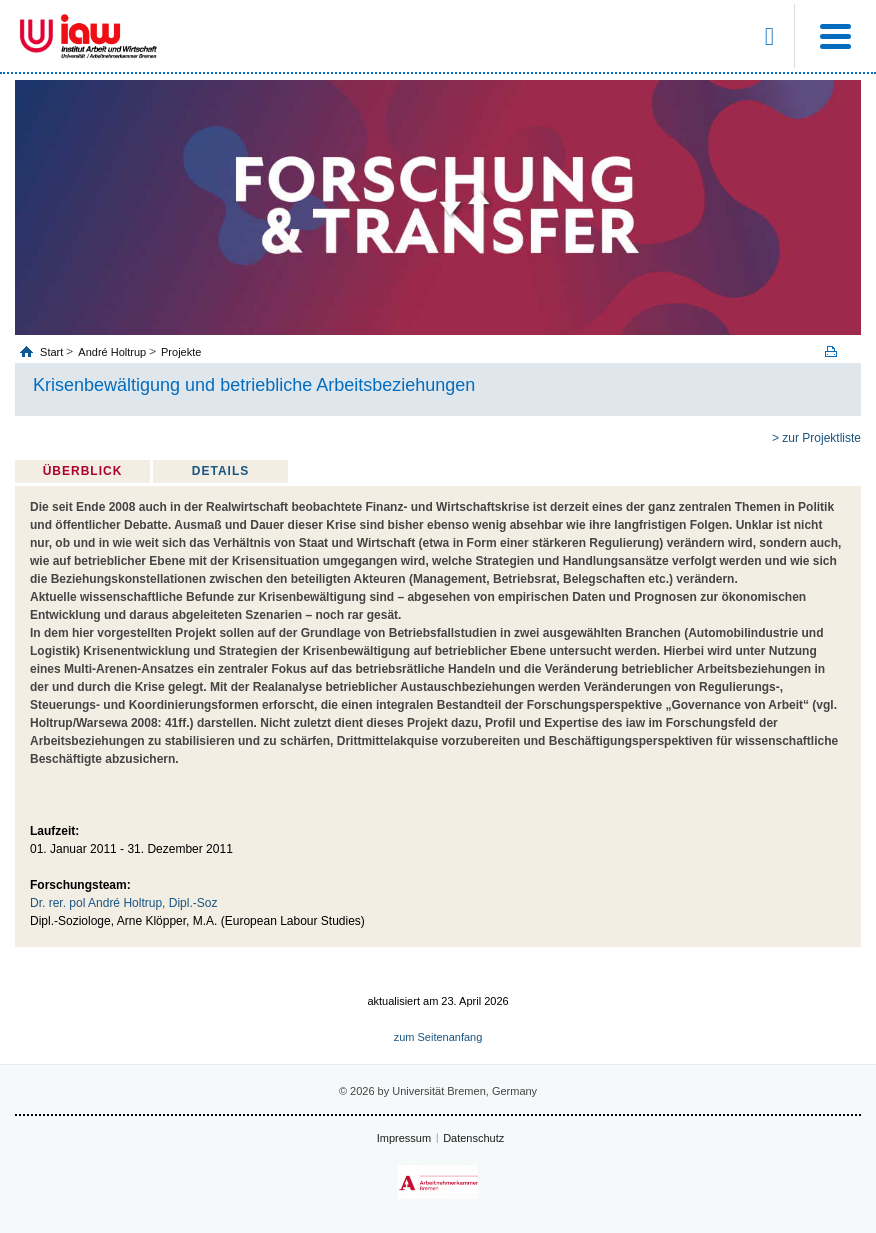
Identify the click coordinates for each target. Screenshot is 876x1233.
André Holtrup (112, 352)
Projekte (181, 352)
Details (220, 471)
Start (53, 352)
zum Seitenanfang (438, 1037)
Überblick (83, 471)
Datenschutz (473, 1138)
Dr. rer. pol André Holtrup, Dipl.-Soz (123, 903)
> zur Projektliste (816, 438)
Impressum (404, 1138)
